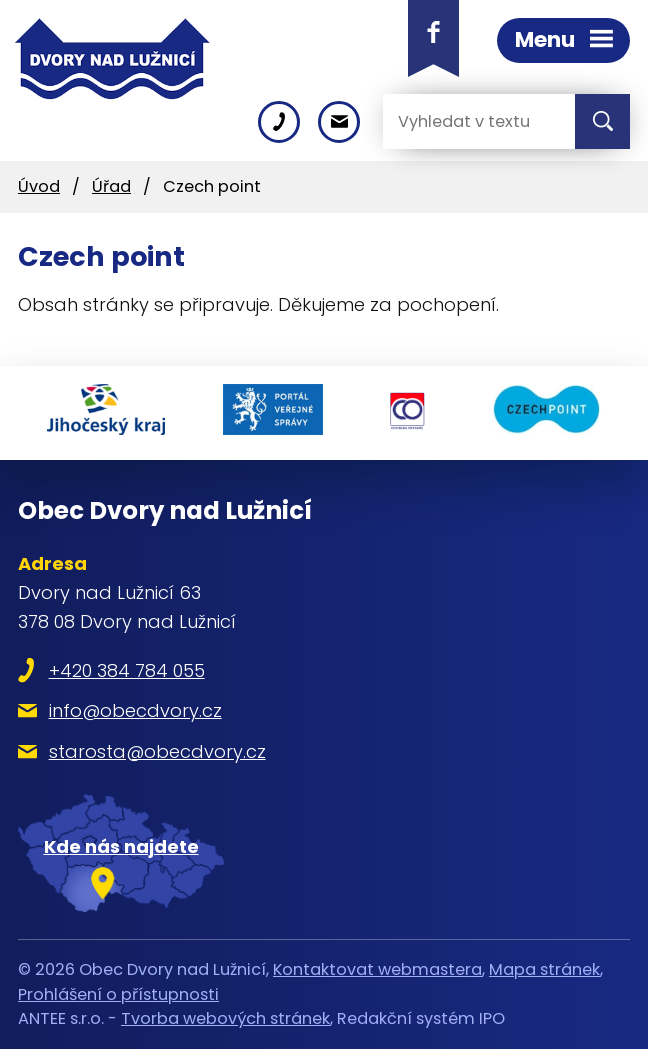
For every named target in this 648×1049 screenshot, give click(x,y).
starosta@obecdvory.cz (157, 751)
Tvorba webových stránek (225, 1018)
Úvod (39, 186)
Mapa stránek (544, 969)
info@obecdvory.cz (135, 710)
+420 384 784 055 (127, 670)
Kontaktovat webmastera (377, 969)
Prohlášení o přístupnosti (118, 994)
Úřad (111, 186)
